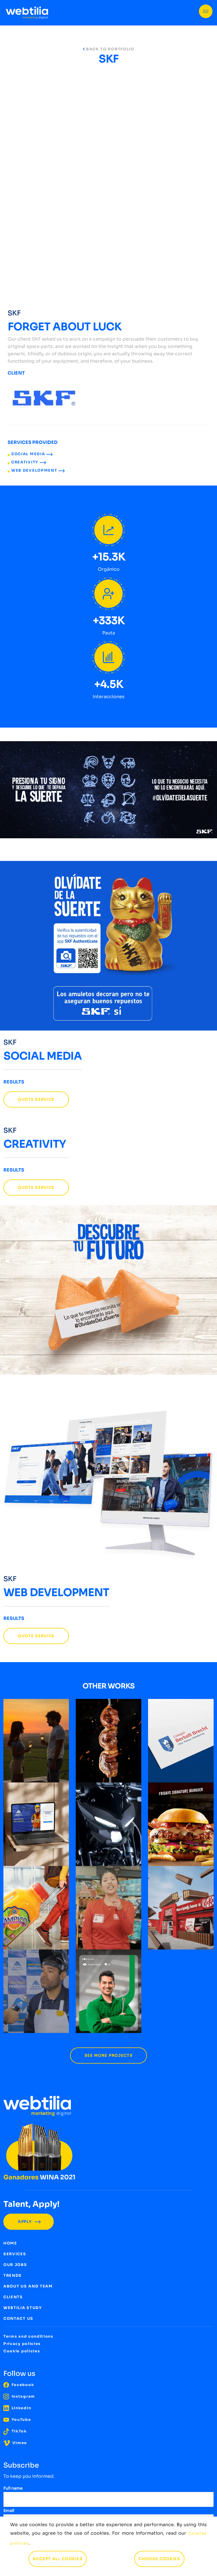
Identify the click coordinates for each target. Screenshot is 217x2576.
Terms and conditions (28, 2336)
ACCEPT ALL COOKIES (58, 2559)
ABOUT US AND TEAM (28, 2286)
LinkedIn (17, 2408)
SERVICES (14, 2254)
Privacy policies (22, 2343)
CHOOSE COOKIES (159, 2559)
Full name (13, 2488)
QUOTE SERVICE (36, 1099)
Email (8, 2510)
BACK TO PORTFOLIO (108, 49)
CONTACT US (18, 2318)
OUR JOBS (15, 2264)
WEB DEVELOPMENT (38, 470)
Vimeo (15, 2442)
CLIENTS (13, 2297)
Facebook (18, 2384)
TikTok (15, 2431)
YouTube (17, 2419)
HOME (10, 2243)
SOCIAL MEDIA (32, 454)
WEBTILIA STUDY (22, 2307)
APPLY (28, 2222)
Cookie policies (21, 2351)
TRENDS (12, 2275)
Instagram (19, 2396)
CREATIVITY (28, 462)
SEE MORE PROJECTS (108, 2055)
